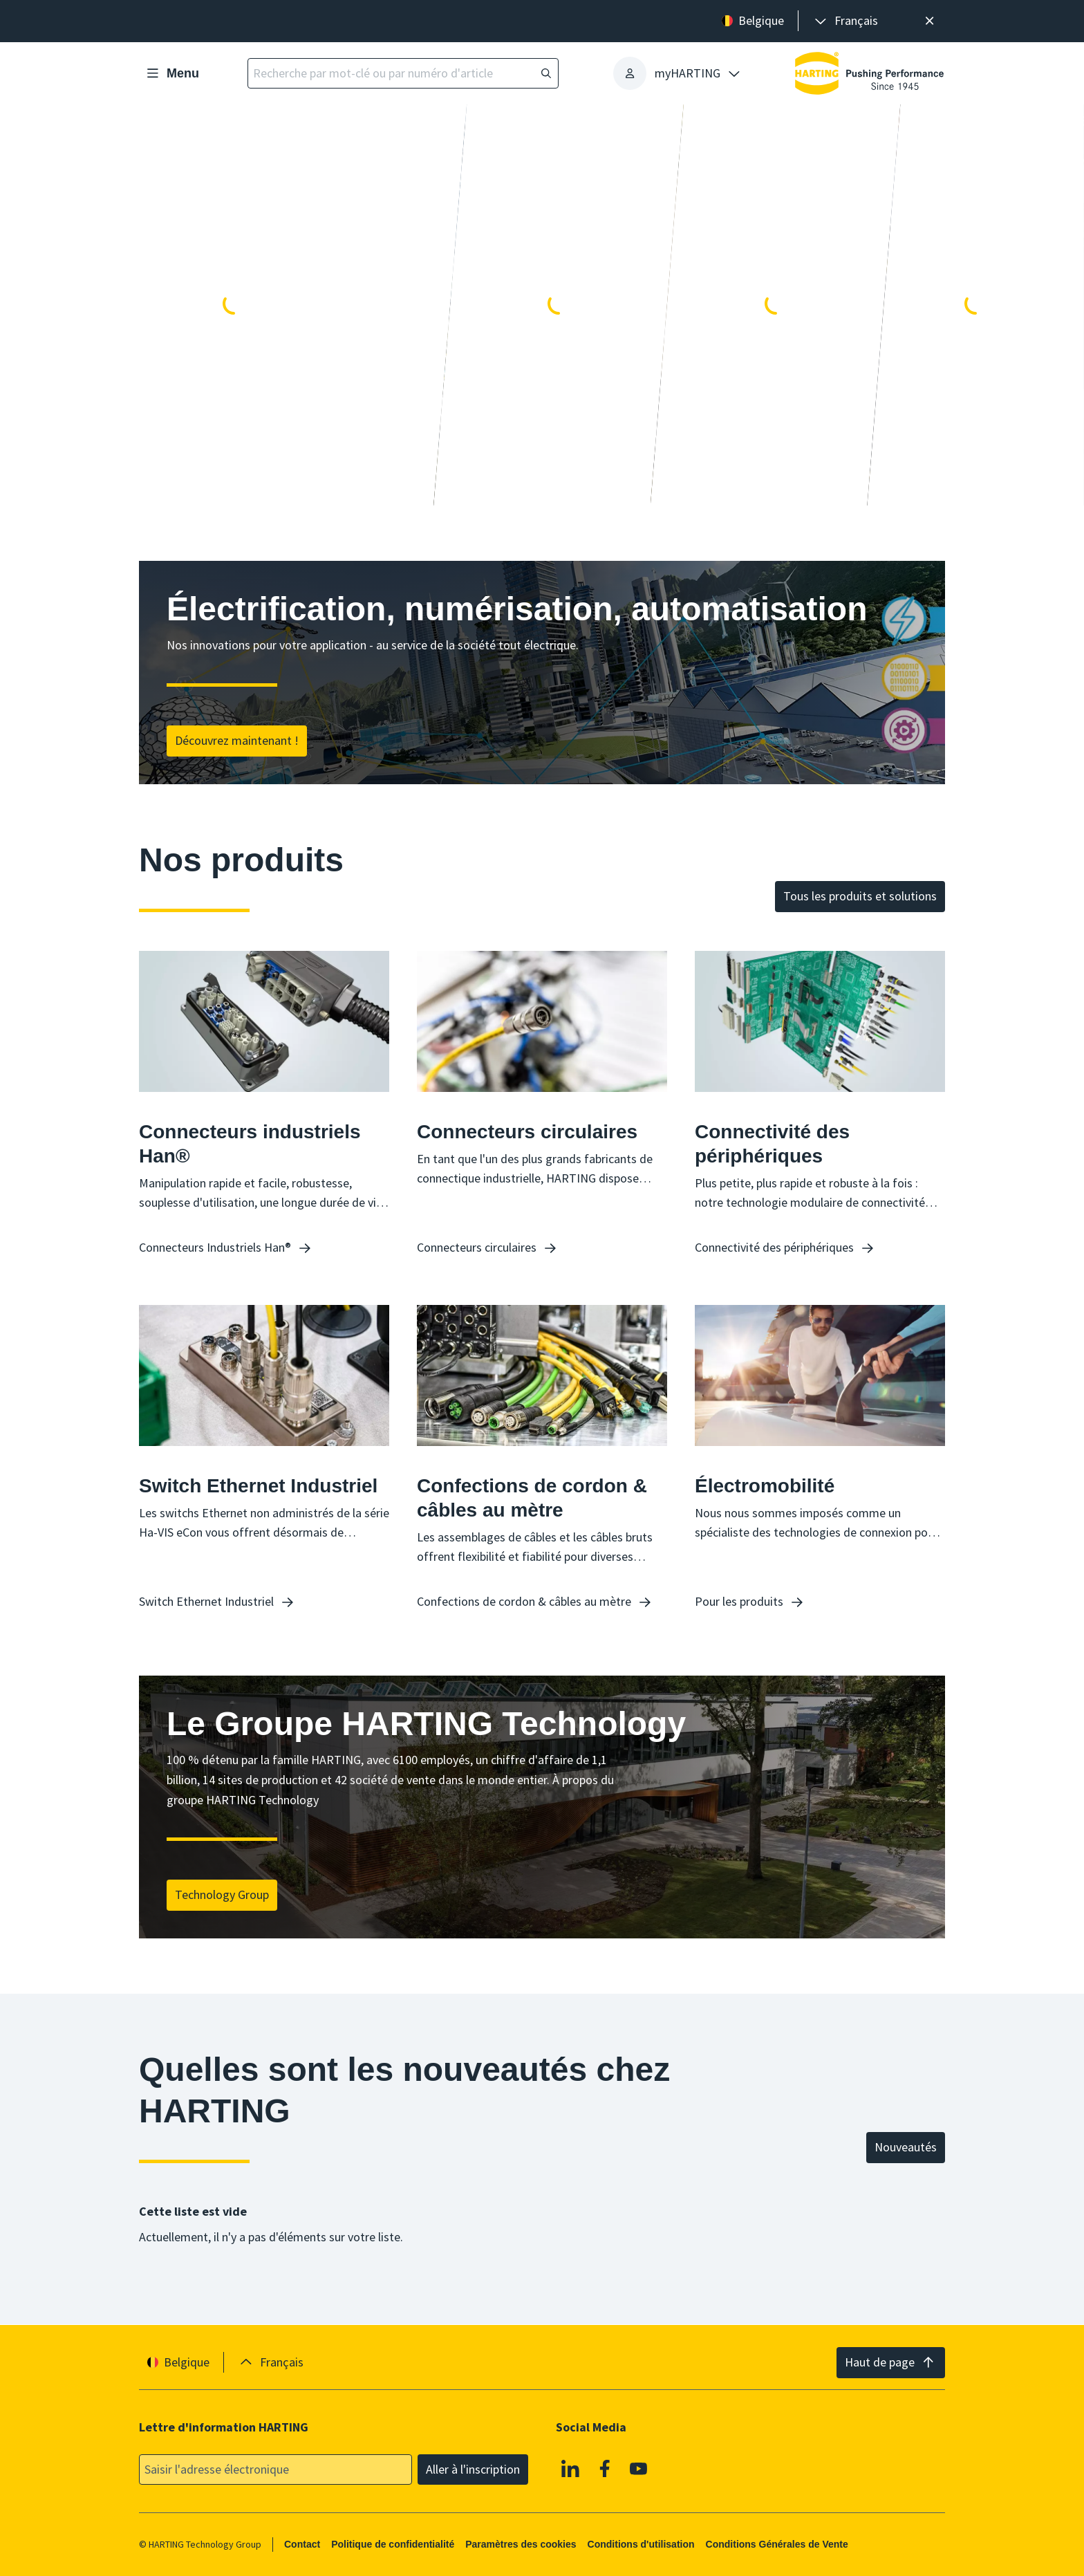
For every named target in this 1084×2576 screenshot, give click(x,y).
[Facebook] (604, 2468)
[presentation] (845, 21)
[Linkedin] (570, 2468)
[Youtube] (638, 2468)
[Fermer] (929, 21)
